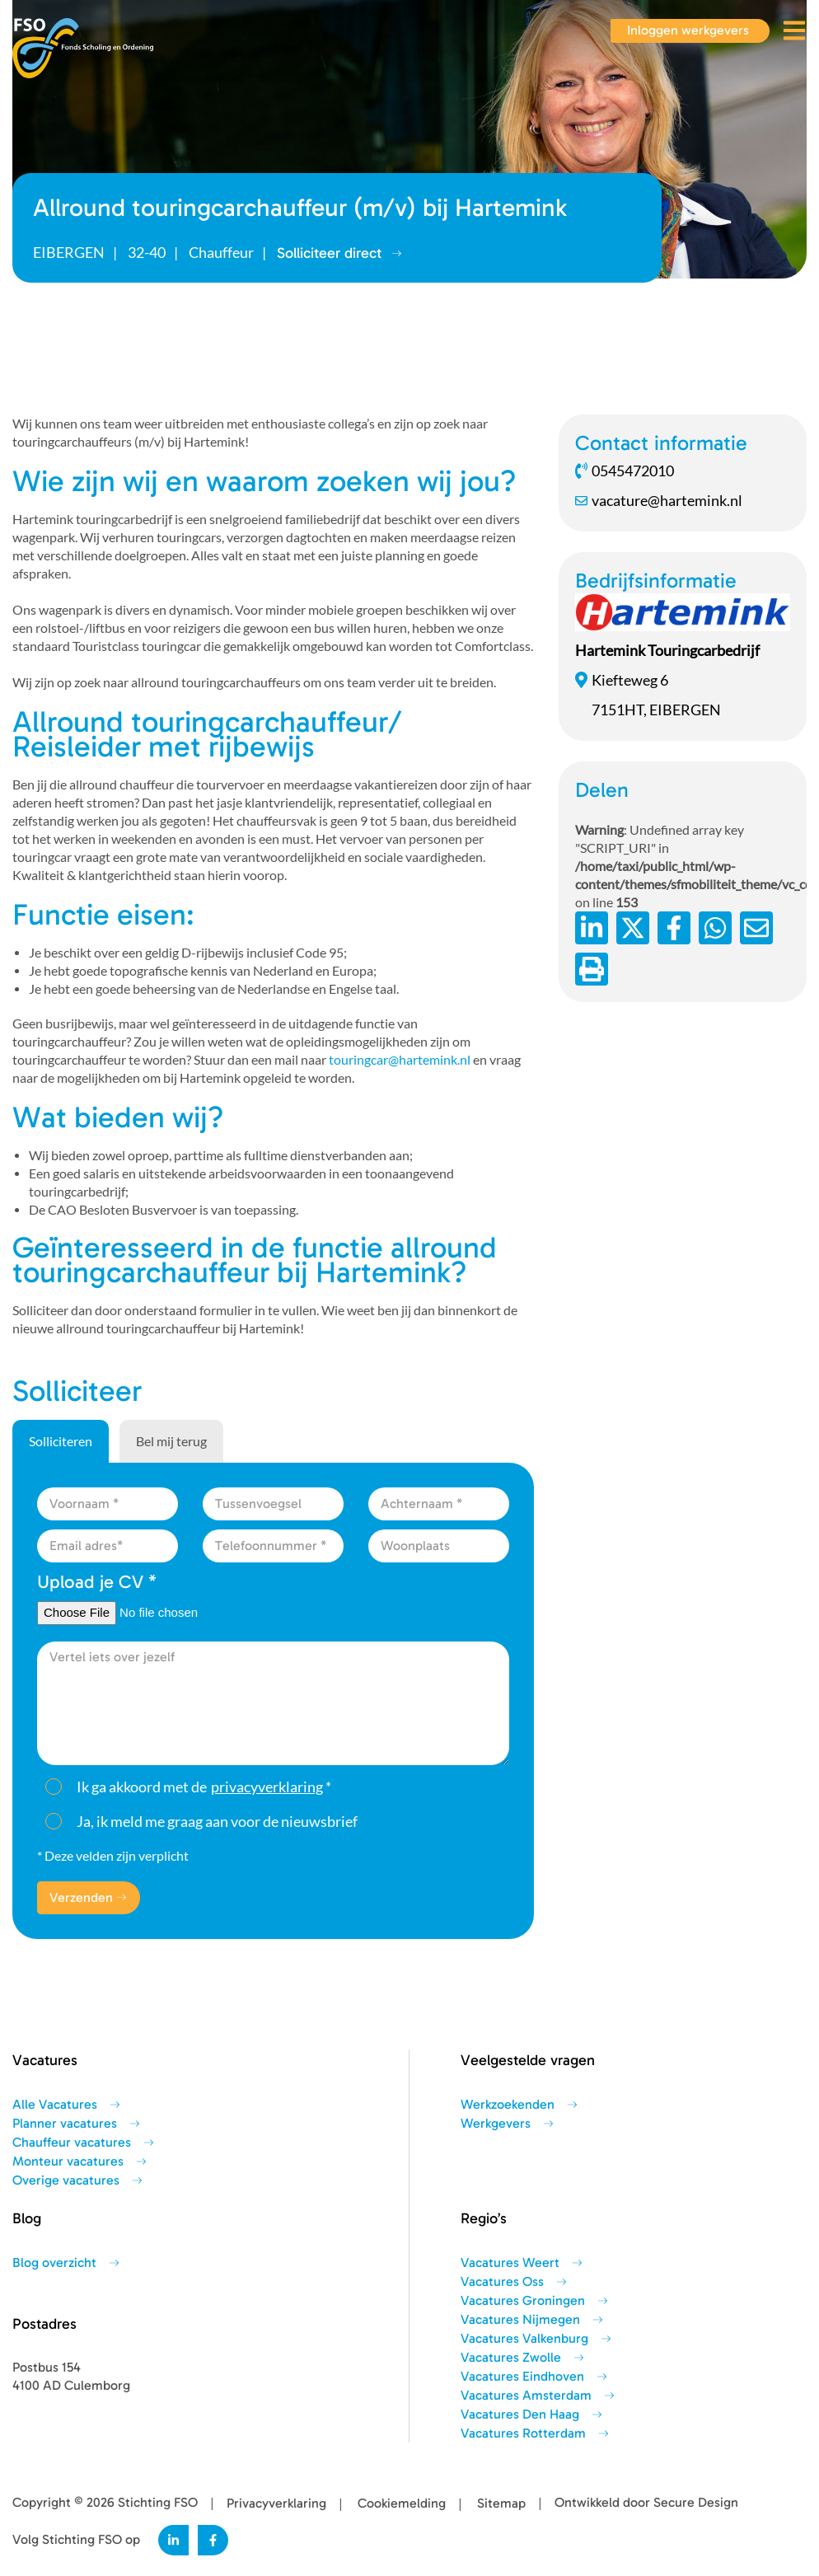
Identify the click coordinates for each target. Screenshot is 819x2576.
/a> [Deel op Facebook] (674, 928)
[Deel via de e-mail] (756, 927)
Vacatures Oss (502, 2282)
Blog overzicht (54, 2263)
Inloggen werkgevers (688, 30)
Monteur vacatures (68, 2161)
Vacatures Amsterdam (526, 2395)
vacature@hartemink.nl (658, 500)
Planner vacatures (64, 2123)
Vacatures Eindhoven (522, 2376)
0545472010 (624, 470)
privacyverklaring (267, 1786)
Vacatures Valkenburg (524, 2338)
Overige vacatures (65, 2180)
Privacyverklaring (276, 2503)
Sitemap (501, 2503)
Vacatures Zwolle (511, 2357)
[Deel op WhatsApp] (715, 927)
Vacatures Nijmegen (520, 2319)
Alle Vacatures (54, 2104)
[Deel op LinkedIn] (591, 927)
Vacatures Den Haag (520, 2414)
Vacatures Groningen (523, 2301)
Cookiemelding (402, 2503)
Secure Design (695, 2502)
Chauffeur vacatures (71, 2142)
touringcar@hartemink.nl (399, 1059)
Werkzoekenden (508, 2104)
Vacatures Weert (510, 2263)
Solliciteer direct (340, 253)
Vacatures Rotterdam (523, 2433)
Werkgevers (496, 2123)
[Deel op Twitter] (632, 927)
